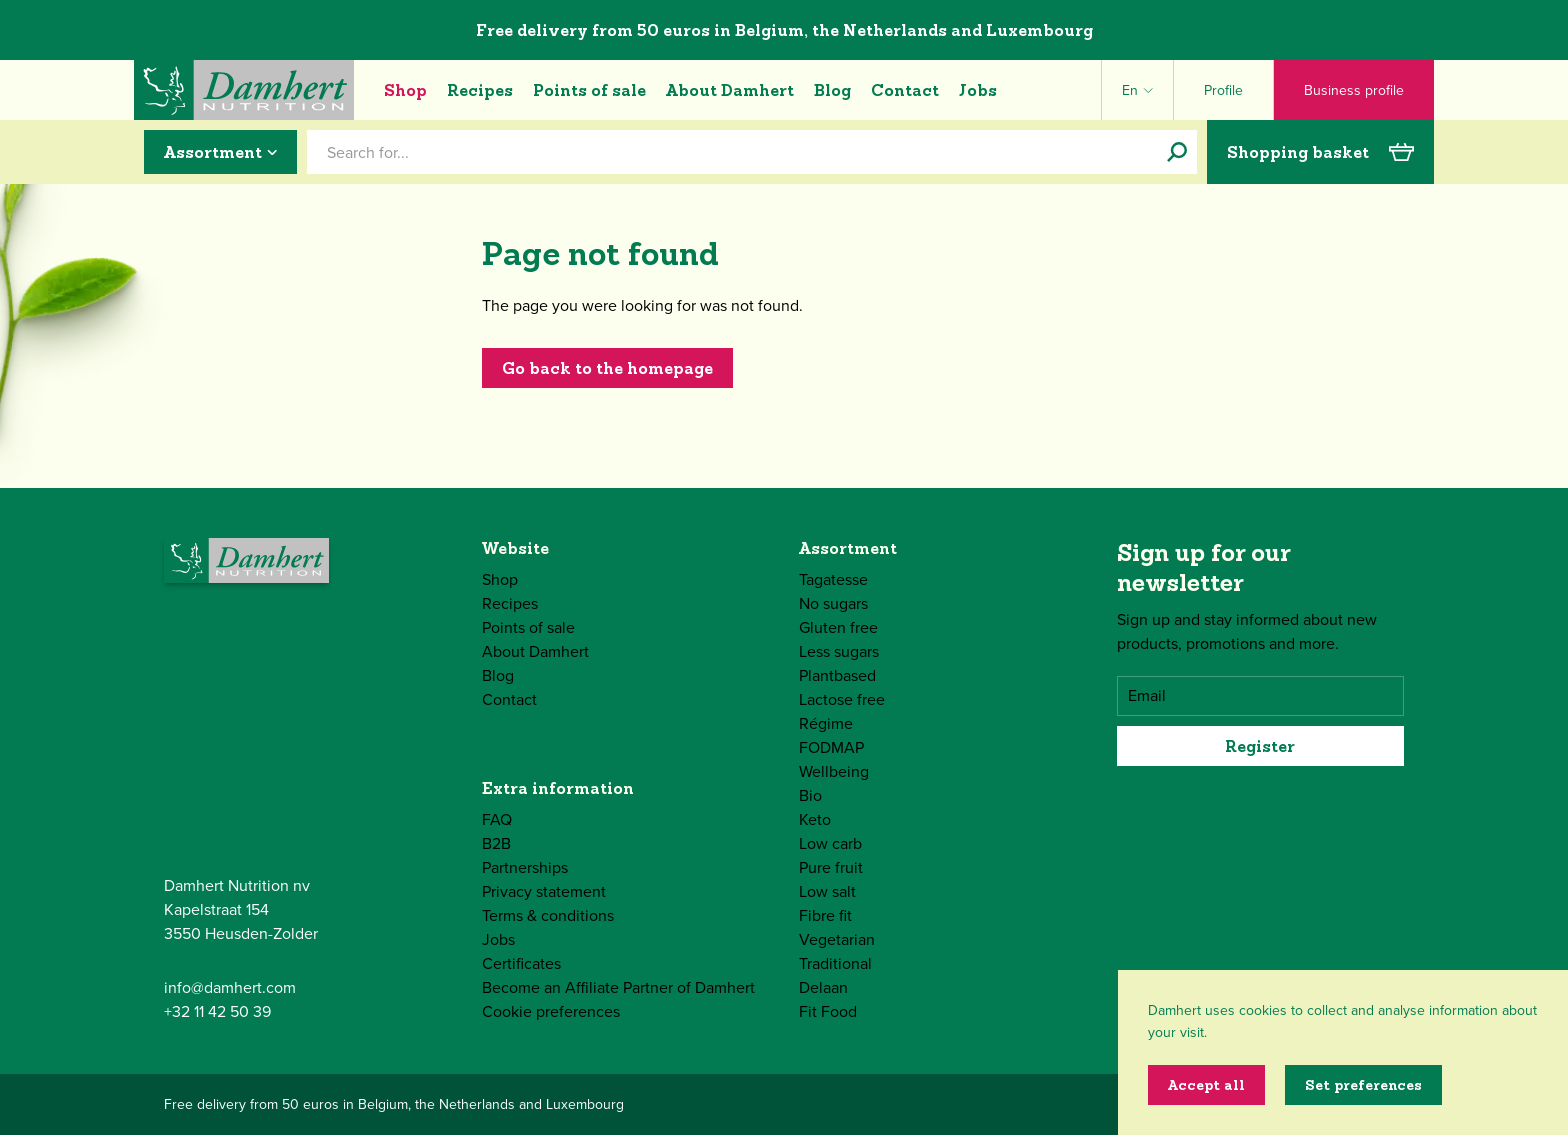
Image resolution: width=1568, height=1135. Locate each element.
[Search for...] (1177, 152)
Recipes (480, 90)
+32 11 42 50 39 (217, 1011)
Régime (826, 723)
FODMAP (831, 747)
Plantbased (837, 675)
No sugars (833, 603)
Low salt (827, 891)
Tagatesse (833, 579)
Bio (810, 795)
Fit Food (828, 1011)
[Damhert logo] (244, 90)
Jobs (978, 90)
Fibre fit (825, 915)
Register (1260, 746)
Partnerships (525, 867)
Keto (815, 819)
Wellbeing (834, 771)
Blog (832, 90)
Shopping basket (1320, 152)
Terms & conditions (548, 915)
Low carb (830, 843)
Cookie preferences (551, 1011)
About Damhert (730, 90)
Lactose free (842, 699)
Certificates (521, 963)
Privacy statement (544, 891)
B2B (496, 843)
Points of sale (589, 90)
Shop (405, 90)
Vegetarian (837, 939)
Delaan (823, 987)
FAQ (497, 819)
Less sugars (839, 651)
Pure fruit (831, 867)
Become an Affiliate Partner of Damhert (618, 987)
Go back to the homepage (607, 368)
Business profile (1354, 90)
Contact (905, 90)
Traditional (835, 963)
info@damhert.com (230, 987)
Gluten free (838, 627)
